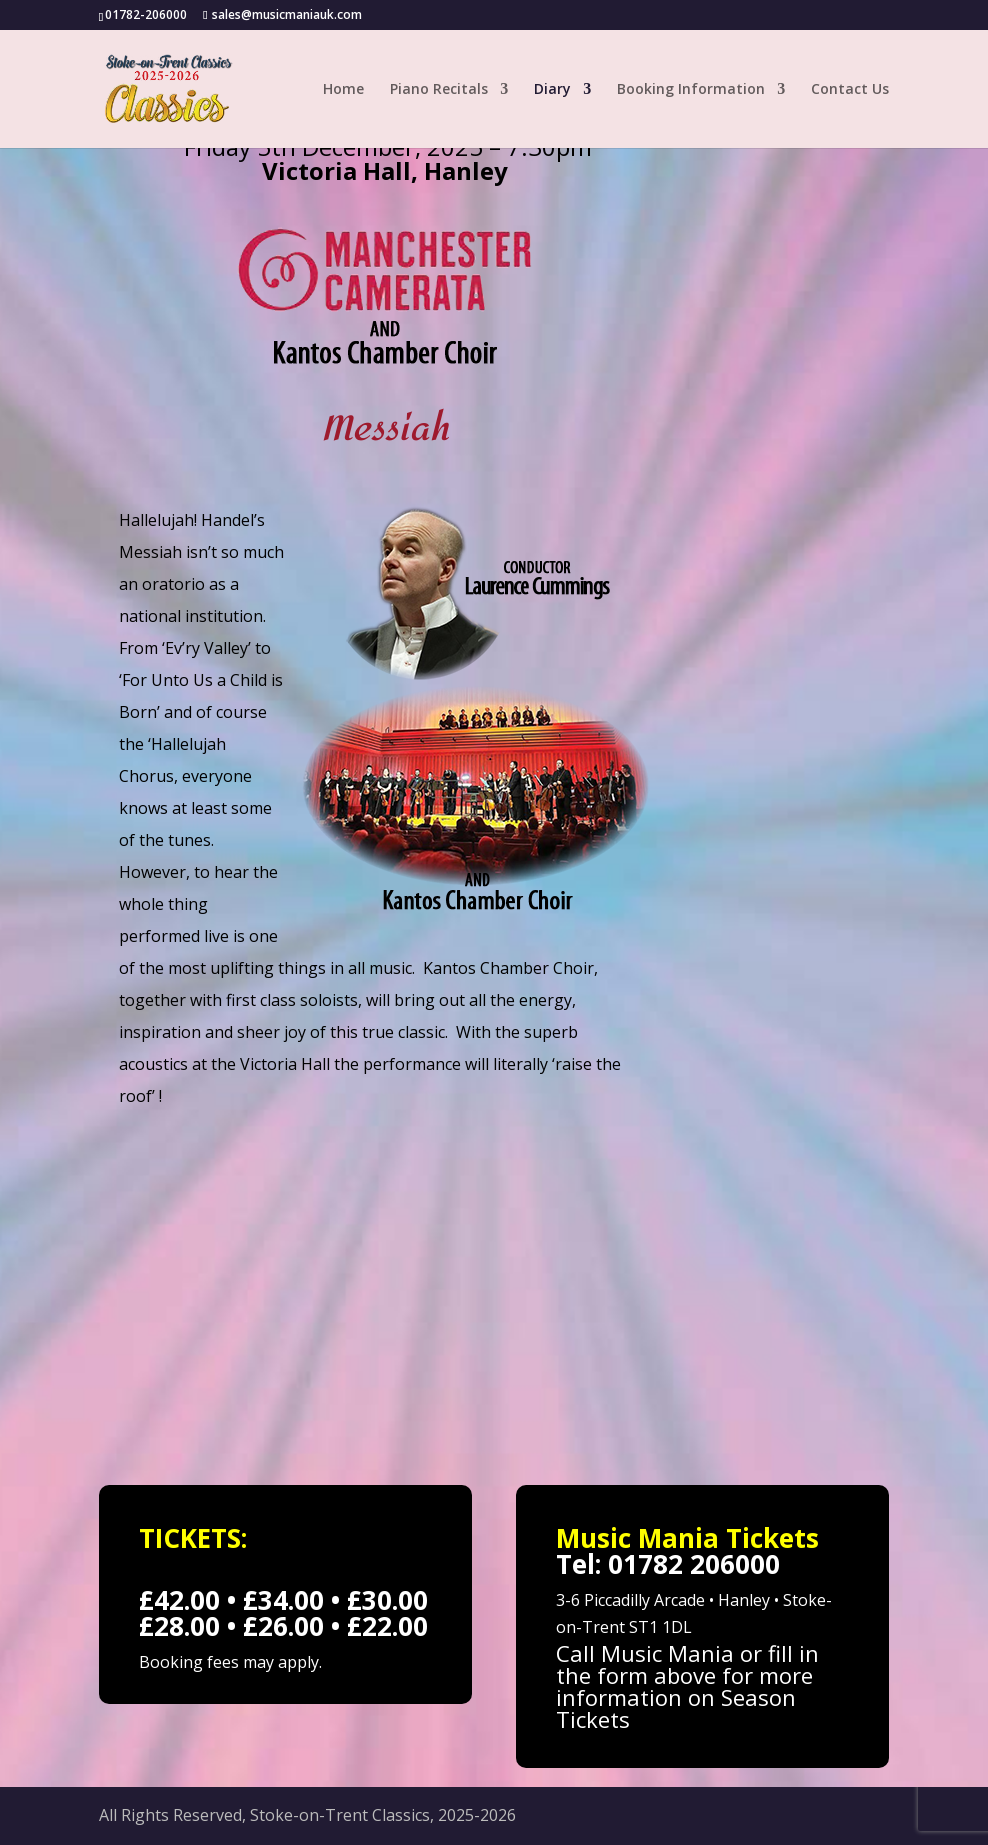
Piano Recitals (439, 90)
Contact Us (850, 90)
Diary (552, 90)
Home (343, 90)
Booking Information (691, 90)
